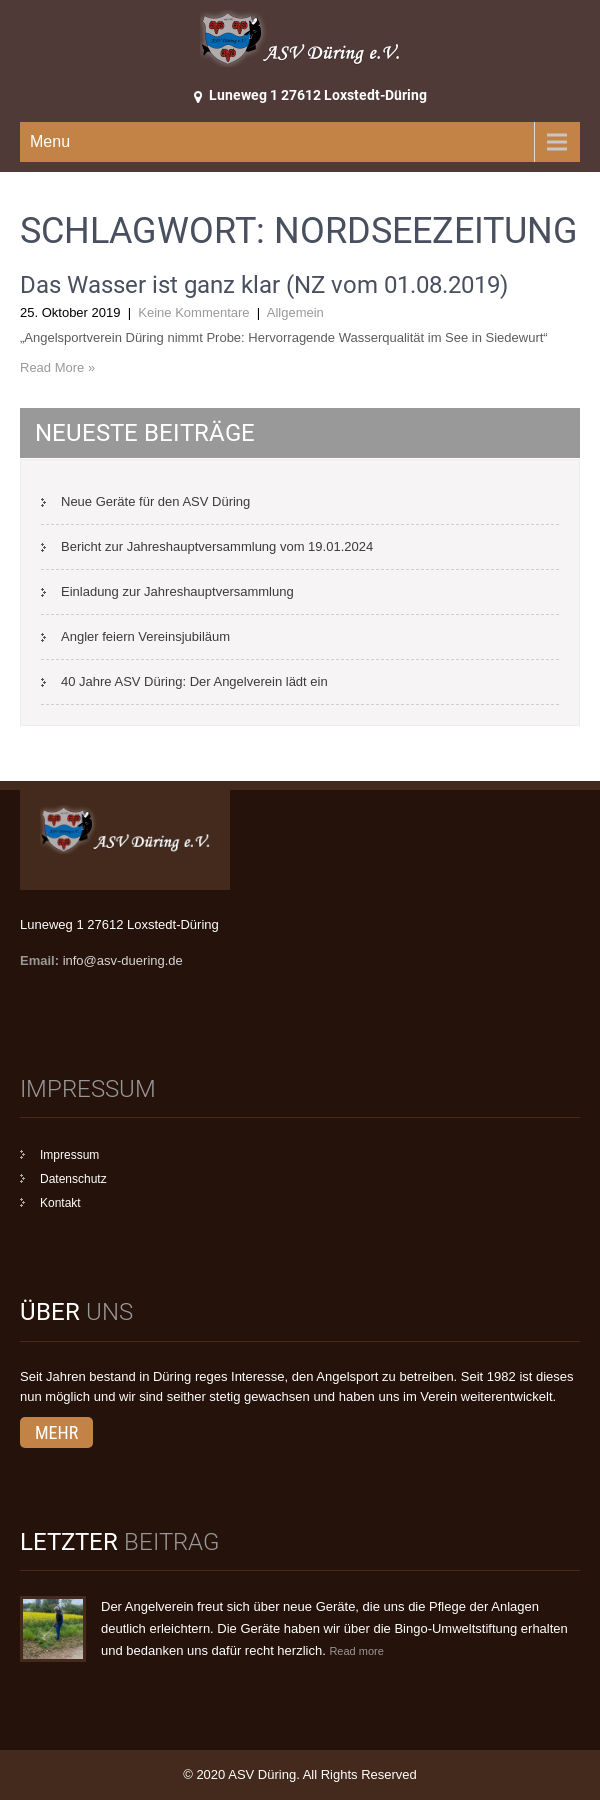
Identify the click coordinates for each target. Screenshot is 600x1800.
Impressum (69, 1155)
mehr (56, 1432)
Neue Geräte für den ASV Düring (155, 501)
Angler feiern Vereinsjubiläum (145, 636)
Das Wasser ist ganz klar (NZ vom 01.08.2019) (264, 285)
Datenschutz (73, 1179)
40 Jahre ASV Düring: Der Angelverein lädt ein (194, 681)
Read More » (57, 367)
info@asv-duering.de (123, 960)
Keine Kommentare (193, 312)
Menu (50, 141)
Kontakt (60, 1203)
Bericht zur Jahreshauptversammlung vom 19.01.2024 (217, 546)
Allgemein (295, 312)
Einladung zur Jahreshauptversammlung (177, 591)
